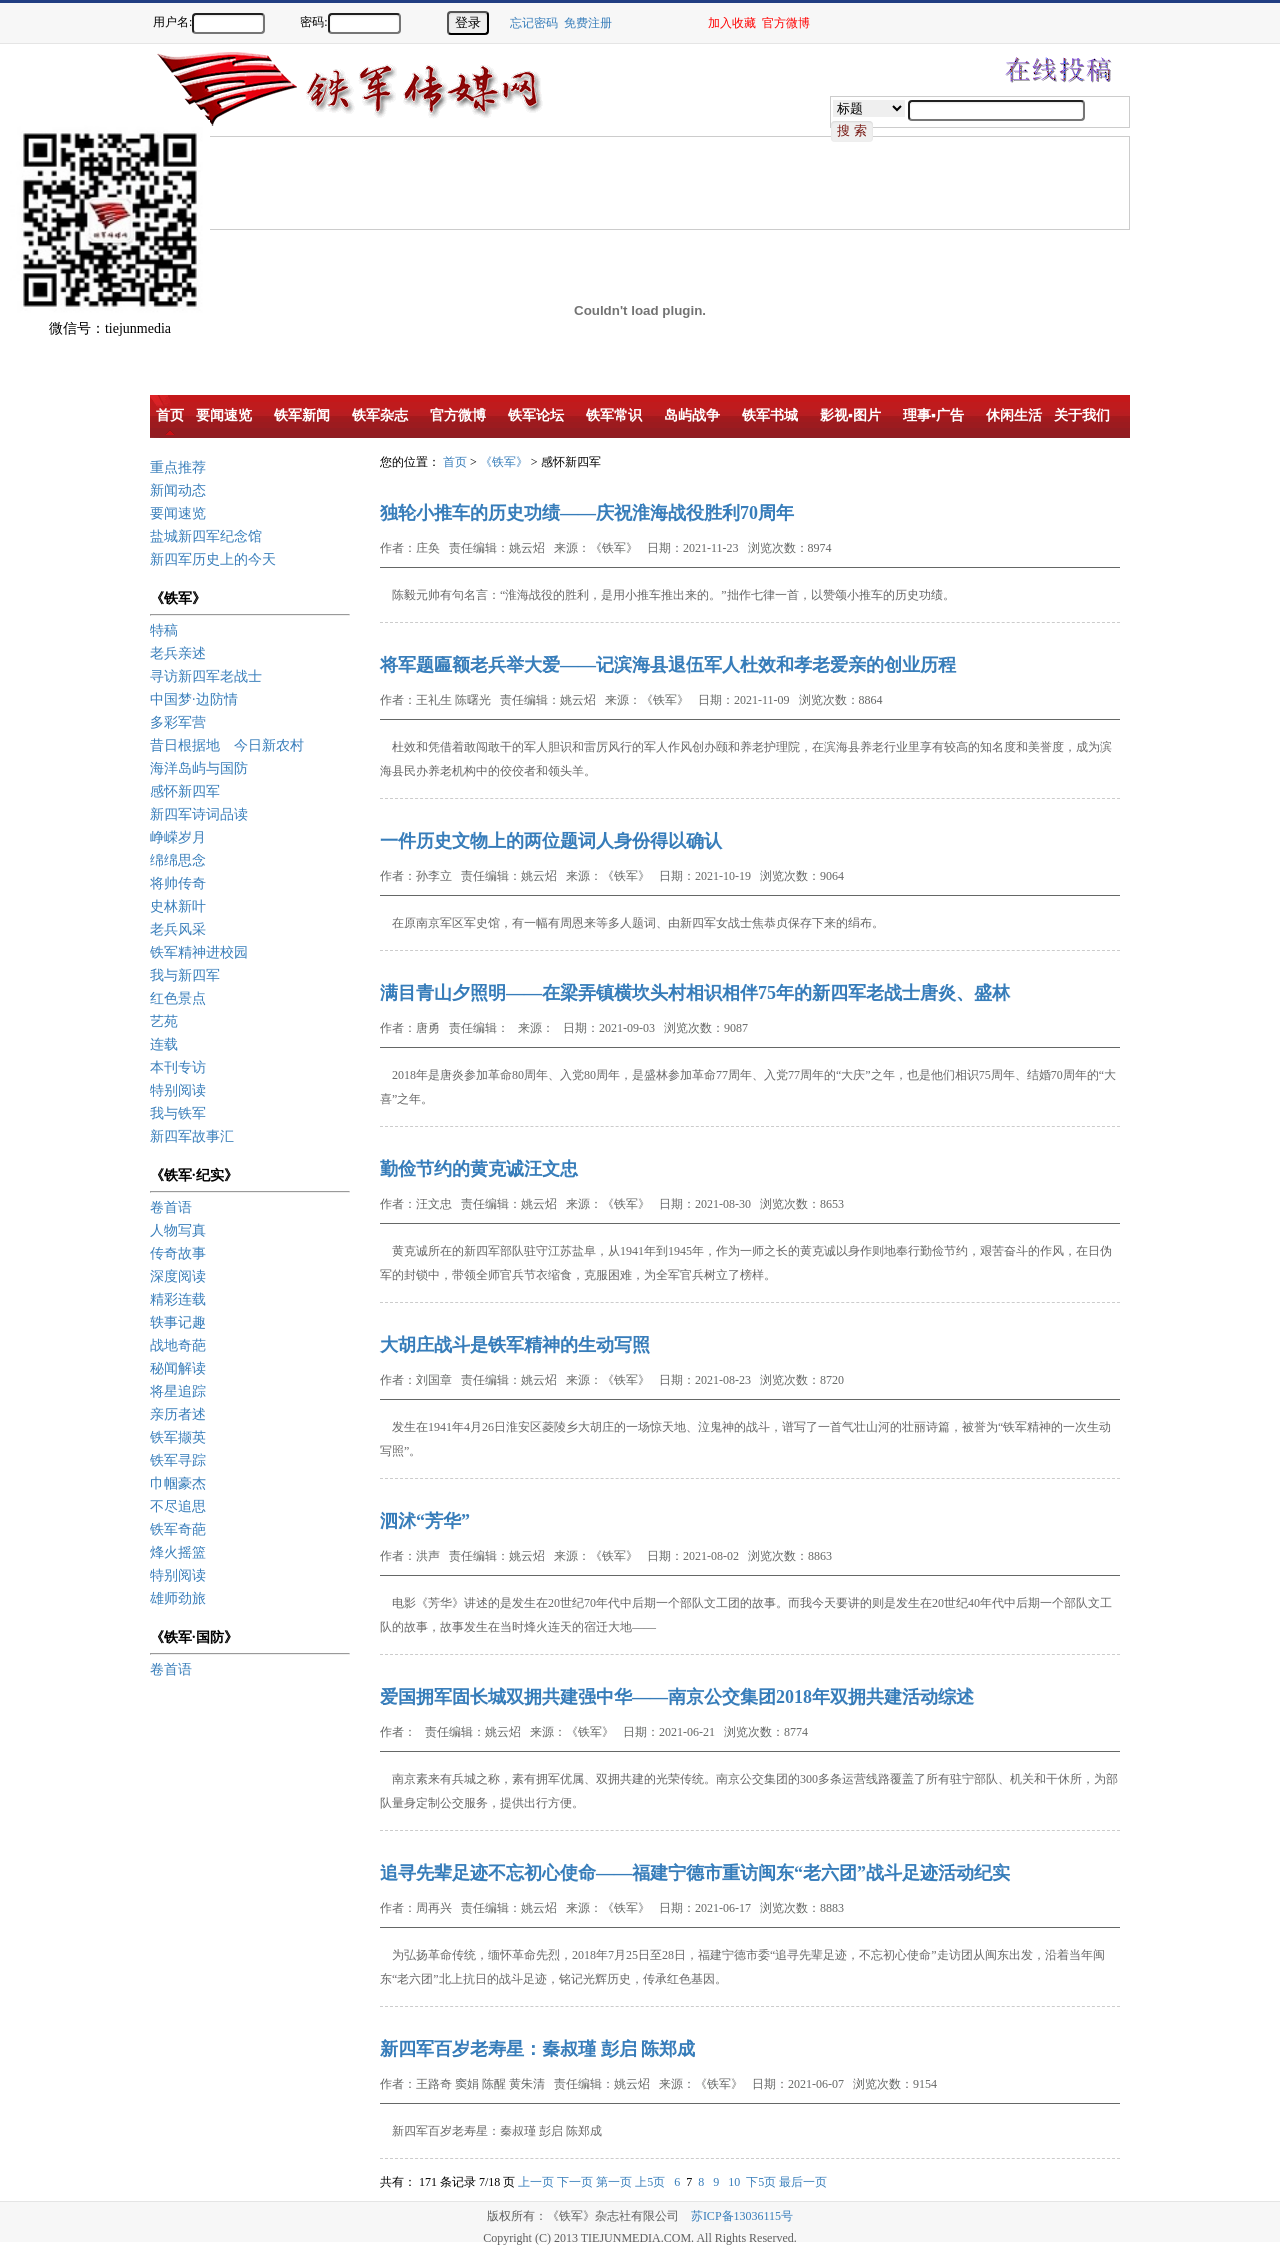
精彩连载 (178, 1299)
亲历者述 (178, 1414)
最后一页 (803, 2182)
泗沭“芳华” (425, 1521)
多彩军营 (178, 722)
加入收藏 (732, 23)
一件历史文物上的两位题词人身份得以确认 (551, 841)
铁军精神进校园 (199, 952)
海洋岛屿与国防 (199, 768)
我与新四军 (185, 975)
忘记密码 (534, 23)
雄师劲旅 (178, 1598)
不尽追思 (178, 1506)
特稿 (164, 630)
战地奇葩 (178, 1345)
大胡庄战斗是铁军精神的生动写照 (515, 1345)
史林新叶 (178, 906)
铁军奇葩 (178, 1529)
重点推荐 (178, 467)
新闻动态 (178, 490)
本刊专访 (178, 1067)
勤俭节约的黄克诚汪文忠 (479, 1169)
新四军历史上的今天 (213, 559)
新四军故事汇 (192, 1136)
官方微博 (786, 23)
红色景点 (178, 998)
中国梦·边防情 (194, 699)
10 (734, 2182)
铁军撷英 (178, 1437)
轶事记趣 (178, 1322)
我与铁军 (178, 1113)
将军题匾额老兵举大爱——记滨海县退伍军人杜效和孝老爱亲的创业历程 (668, 665)
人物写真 (178, 1230)
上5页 (650, 2182)
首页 (455, 462)
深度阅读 (178, 1276)
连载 (164, 1044)
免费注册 (588, 23)
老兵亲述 (178, 653)
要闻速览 (178, 513)
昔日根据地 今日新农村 (227, 745)
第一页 (614, 2182)
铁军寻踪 (178, 1460)
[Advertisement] (515, 182)
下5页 (761, 2182)
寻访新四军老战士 (206, 676)
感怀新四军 (185, 791)
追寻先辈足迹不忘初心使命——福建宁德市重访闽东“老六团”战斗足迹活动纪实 (695, 1873)
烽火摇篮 (178, 1552)
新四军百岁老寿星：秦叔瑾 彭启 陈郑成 (537, 2049)
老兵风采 (178, 929)
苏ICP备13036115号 (742, 2216)
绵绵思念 (178, 860)
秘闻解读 (178, 1368)
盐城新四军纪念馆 (206, 536)
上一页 (536, 2182)
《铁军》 (504, 462)
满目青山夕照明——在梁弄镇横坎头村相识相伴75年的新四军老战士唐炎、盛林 (695, 993)
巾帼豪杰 (178, 1483)
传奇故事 (178, 1253)
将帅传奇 (178, 883)
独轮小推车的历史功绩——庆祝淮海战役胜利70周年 (587, 513)
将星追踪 (178, 1391)
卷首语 (171, 1207)
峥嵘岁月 (178, 837)
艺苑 (164, 1021)
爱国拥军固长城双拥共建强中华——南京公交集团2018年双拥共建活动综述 (677, 1697)
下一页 (575, 2182)
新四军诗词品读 (199, 814)
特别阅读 (178, 1090)
